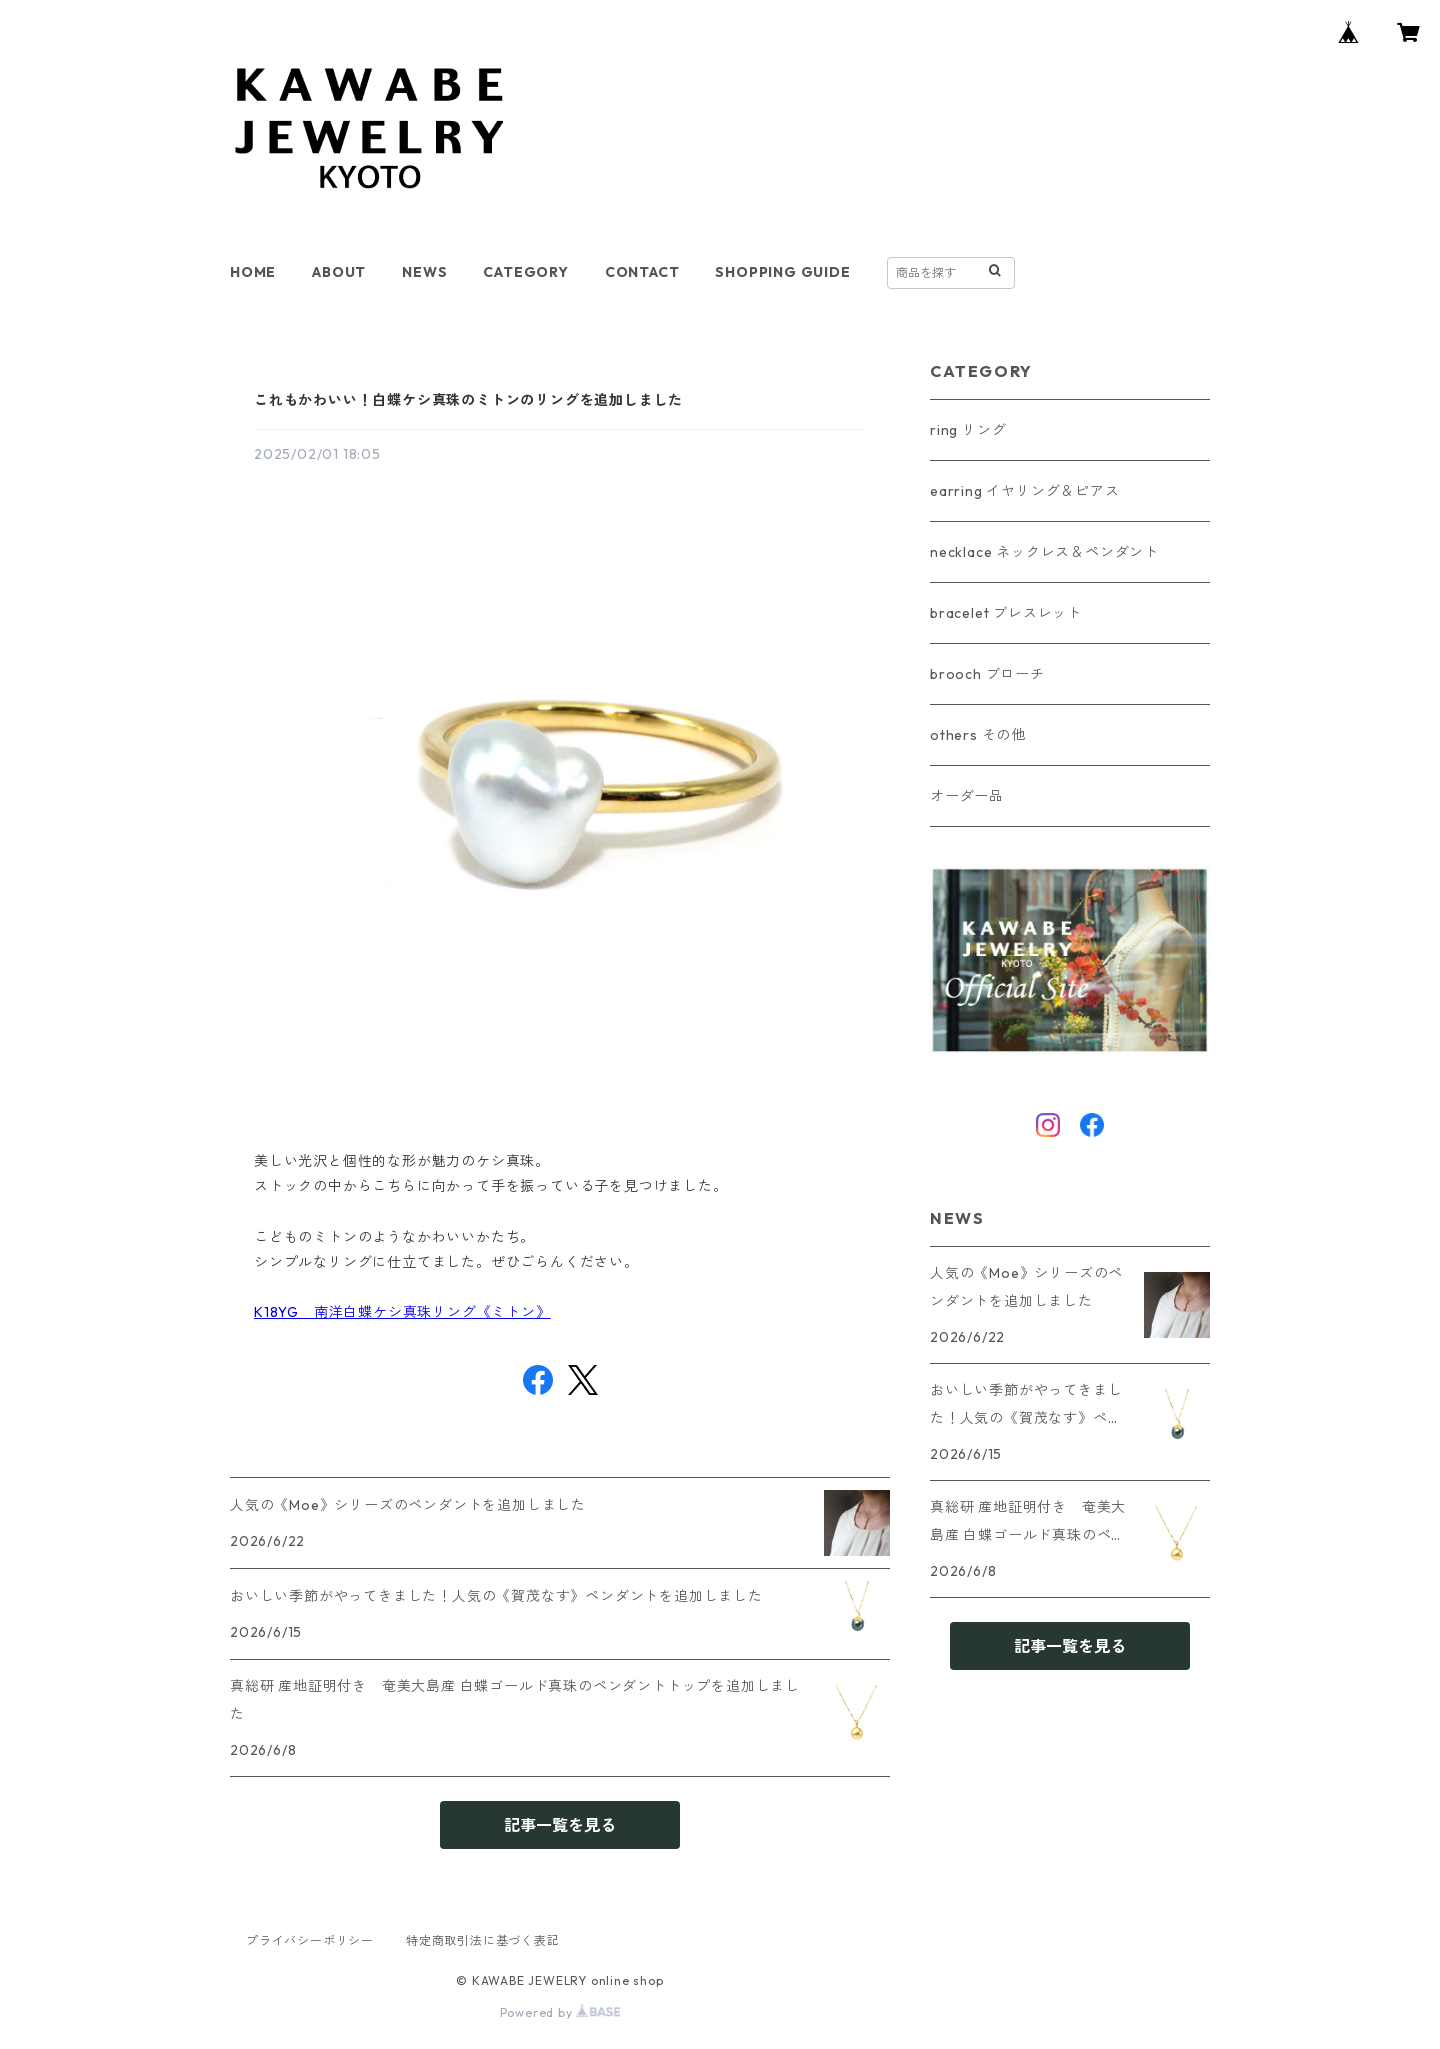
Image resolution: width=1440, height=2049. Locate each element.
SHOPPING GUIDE (782, 272)
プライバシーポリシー (310, 1940)
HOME (253, 272)
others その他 (978, 735)
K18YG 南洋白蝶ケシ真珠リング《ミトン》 (402, 1312)
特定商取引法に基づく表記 (483, 1940)
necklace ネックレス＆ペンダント (1044, 552)
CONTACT (642, 272)
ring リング (968, 430)
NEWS (424, 272)
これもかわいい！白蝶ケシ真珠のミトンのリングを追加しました (468, 400)
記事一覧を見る (560, 1825)
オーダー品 (967, 796)
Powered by (560, 2012)
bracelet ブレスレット (1006, 613)
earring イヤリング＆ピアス (1025, 491)
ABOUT (339, 272)
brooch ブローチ (987, 674)
